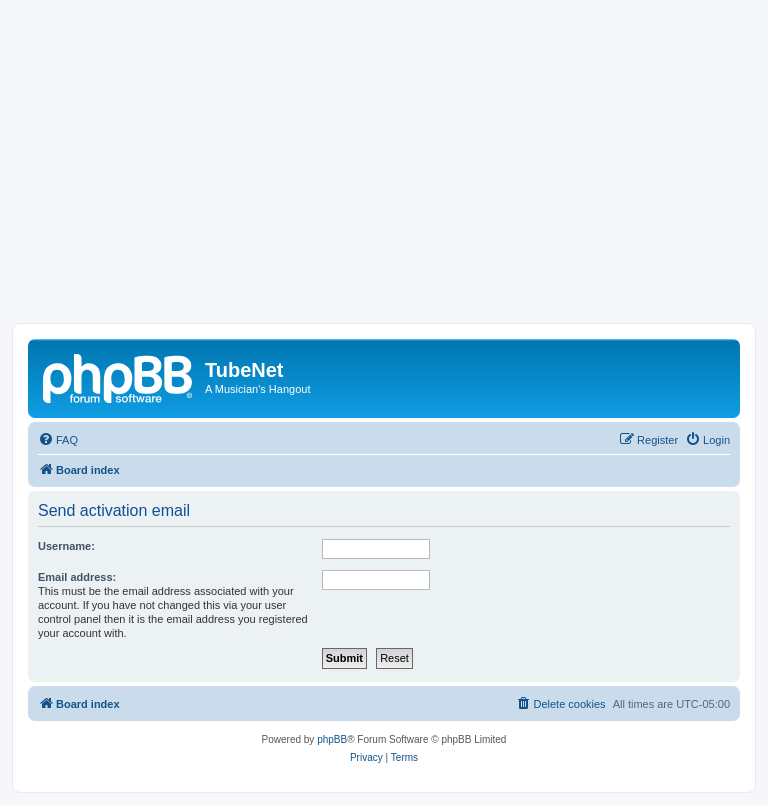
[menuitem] (58, 440)
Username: (66, 546)
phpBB (332, 739)
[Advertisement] (384, 173)
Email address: (77, 577)
